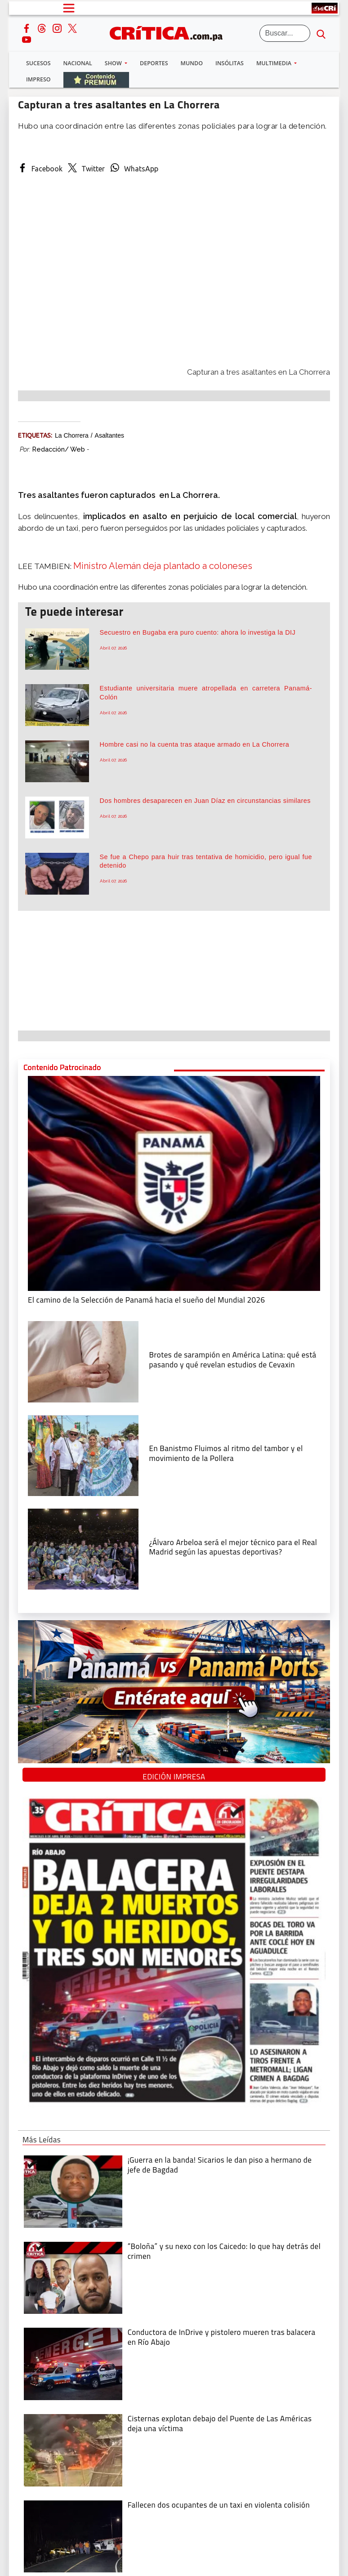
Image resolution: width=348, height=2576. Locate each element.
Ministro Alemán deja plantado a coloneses (162, 565)
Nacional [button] (77, 63)
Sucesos (38, 63)
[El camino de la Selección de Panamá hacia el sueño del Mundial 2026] (174, 1182)
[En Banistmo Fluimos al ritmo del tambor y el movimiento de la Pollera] (83, 1455)
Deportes (154, 63)
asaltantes (109, 435)
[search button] (321, 33)
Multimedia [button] (274, 63)
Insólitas (229, 63)
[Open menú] (69, 8)
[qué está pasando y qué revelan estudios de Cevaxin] (83, 1361)
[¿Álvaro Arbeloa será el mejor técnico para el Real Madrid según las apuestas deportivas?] (83, 1548)
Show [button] (114, 63)
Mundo (192, 63)
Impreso (38, 79)
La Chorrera (72, 435)
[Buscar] (285, 33)
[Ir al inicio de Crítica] (170, 32)
